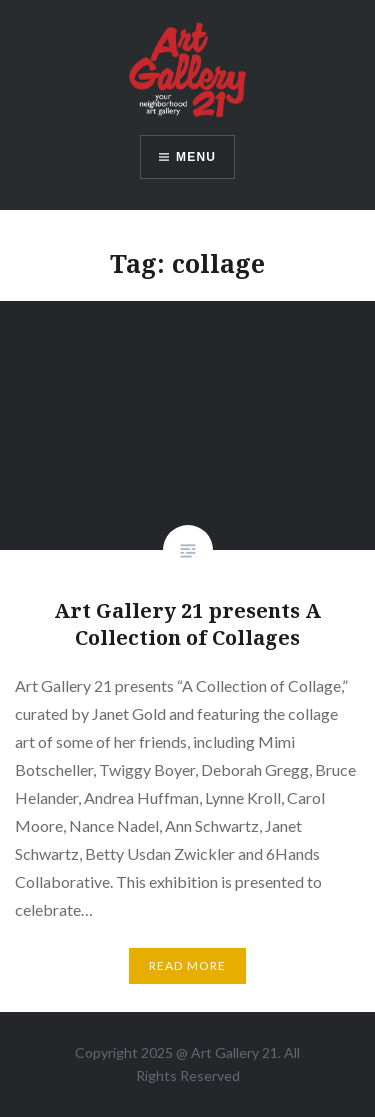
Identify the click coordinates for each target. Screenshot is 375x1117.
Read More (188, 965)
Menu (196, 157)
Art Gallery (226, 1052)
